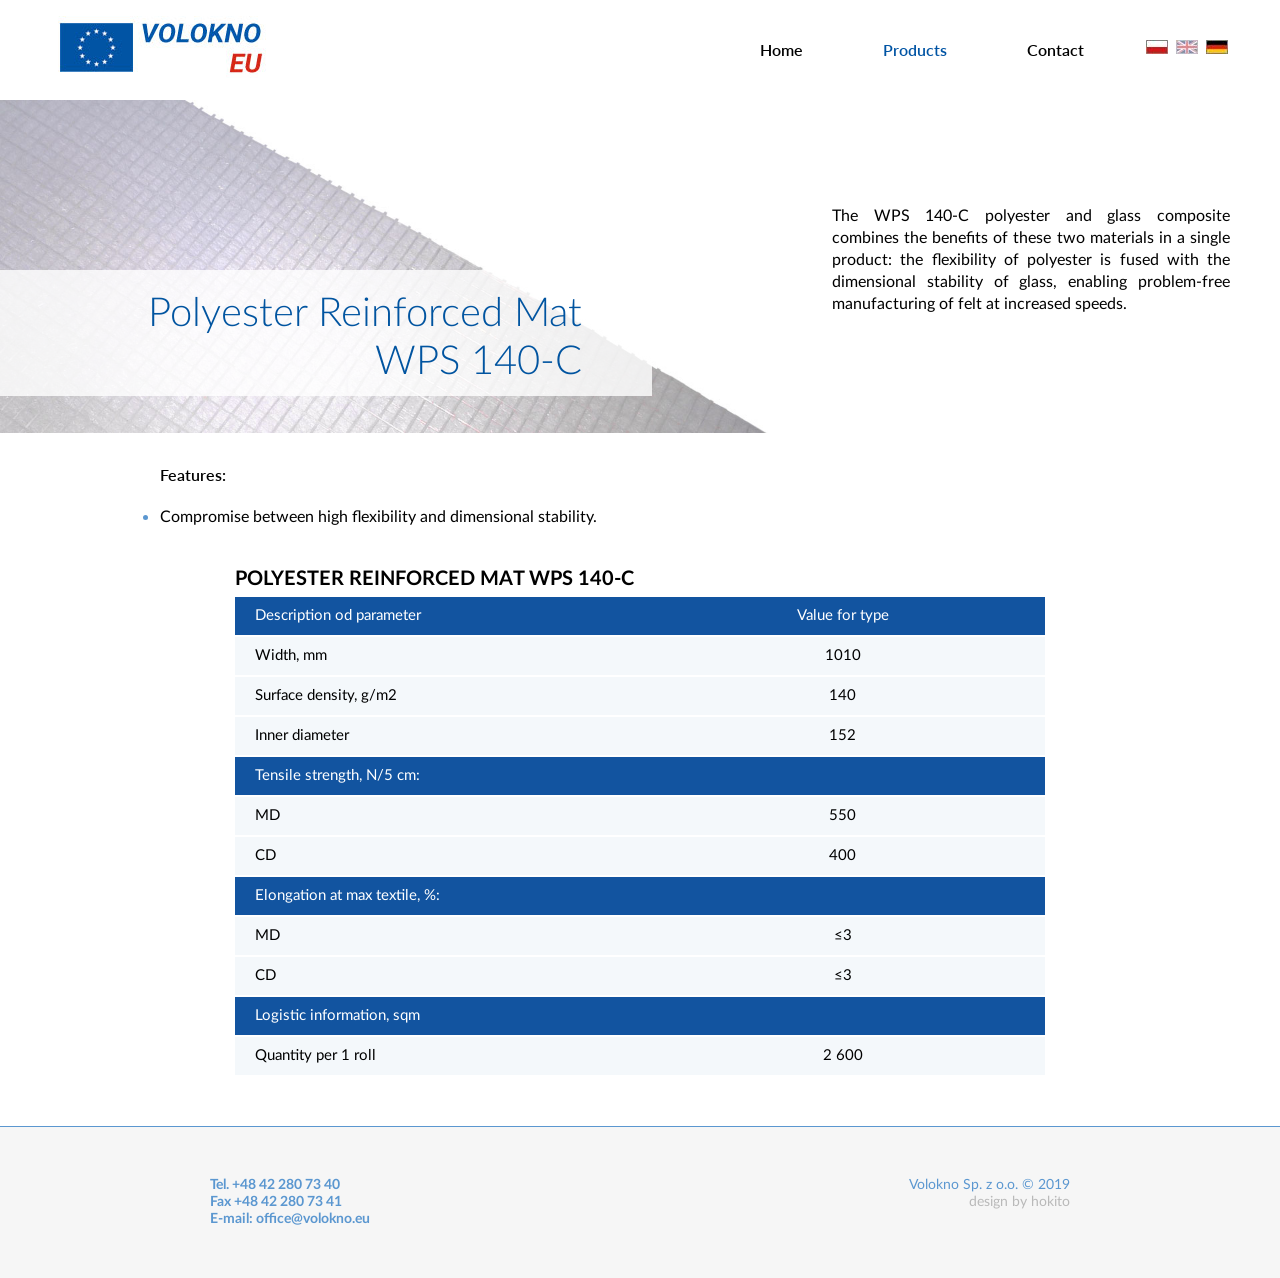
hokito (1050, 1202)
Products (915, 49)
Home (781, 49)
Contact (1055, 49)
